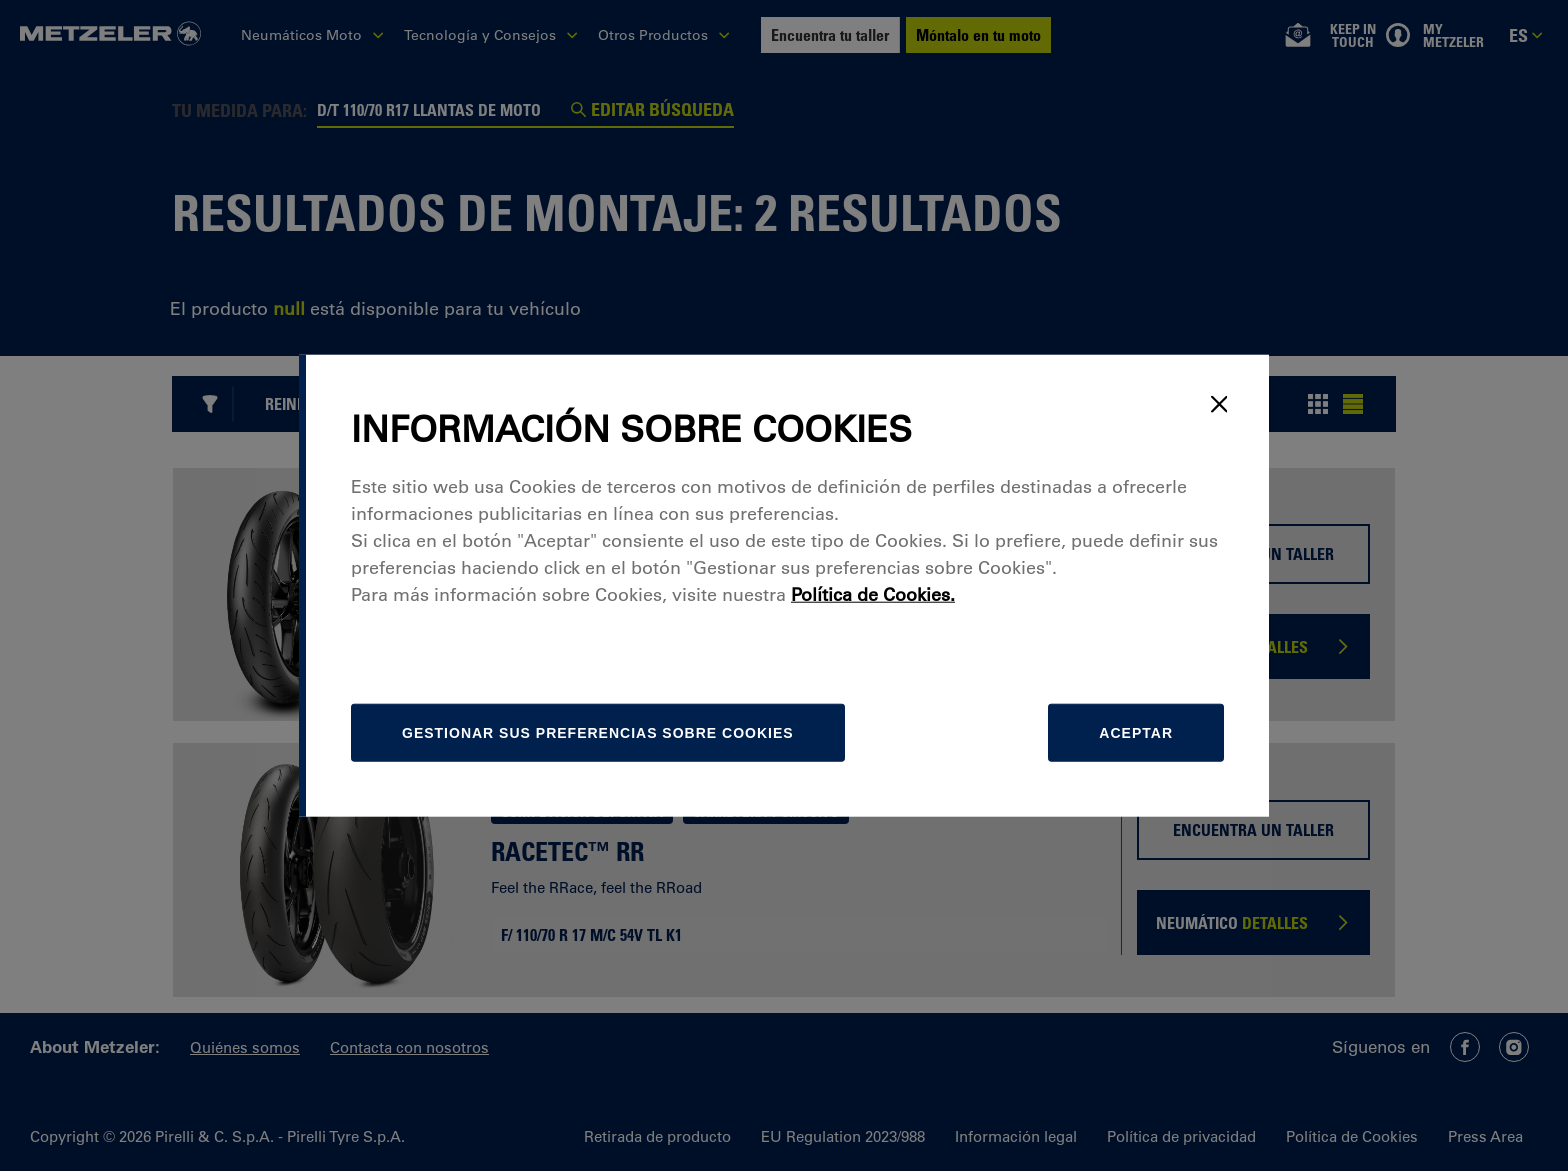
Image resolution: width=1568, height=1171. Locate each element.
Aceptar (1136, 733)
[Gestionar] (598, 733)
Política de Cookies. (873, 595)
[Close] (1219, 404)
